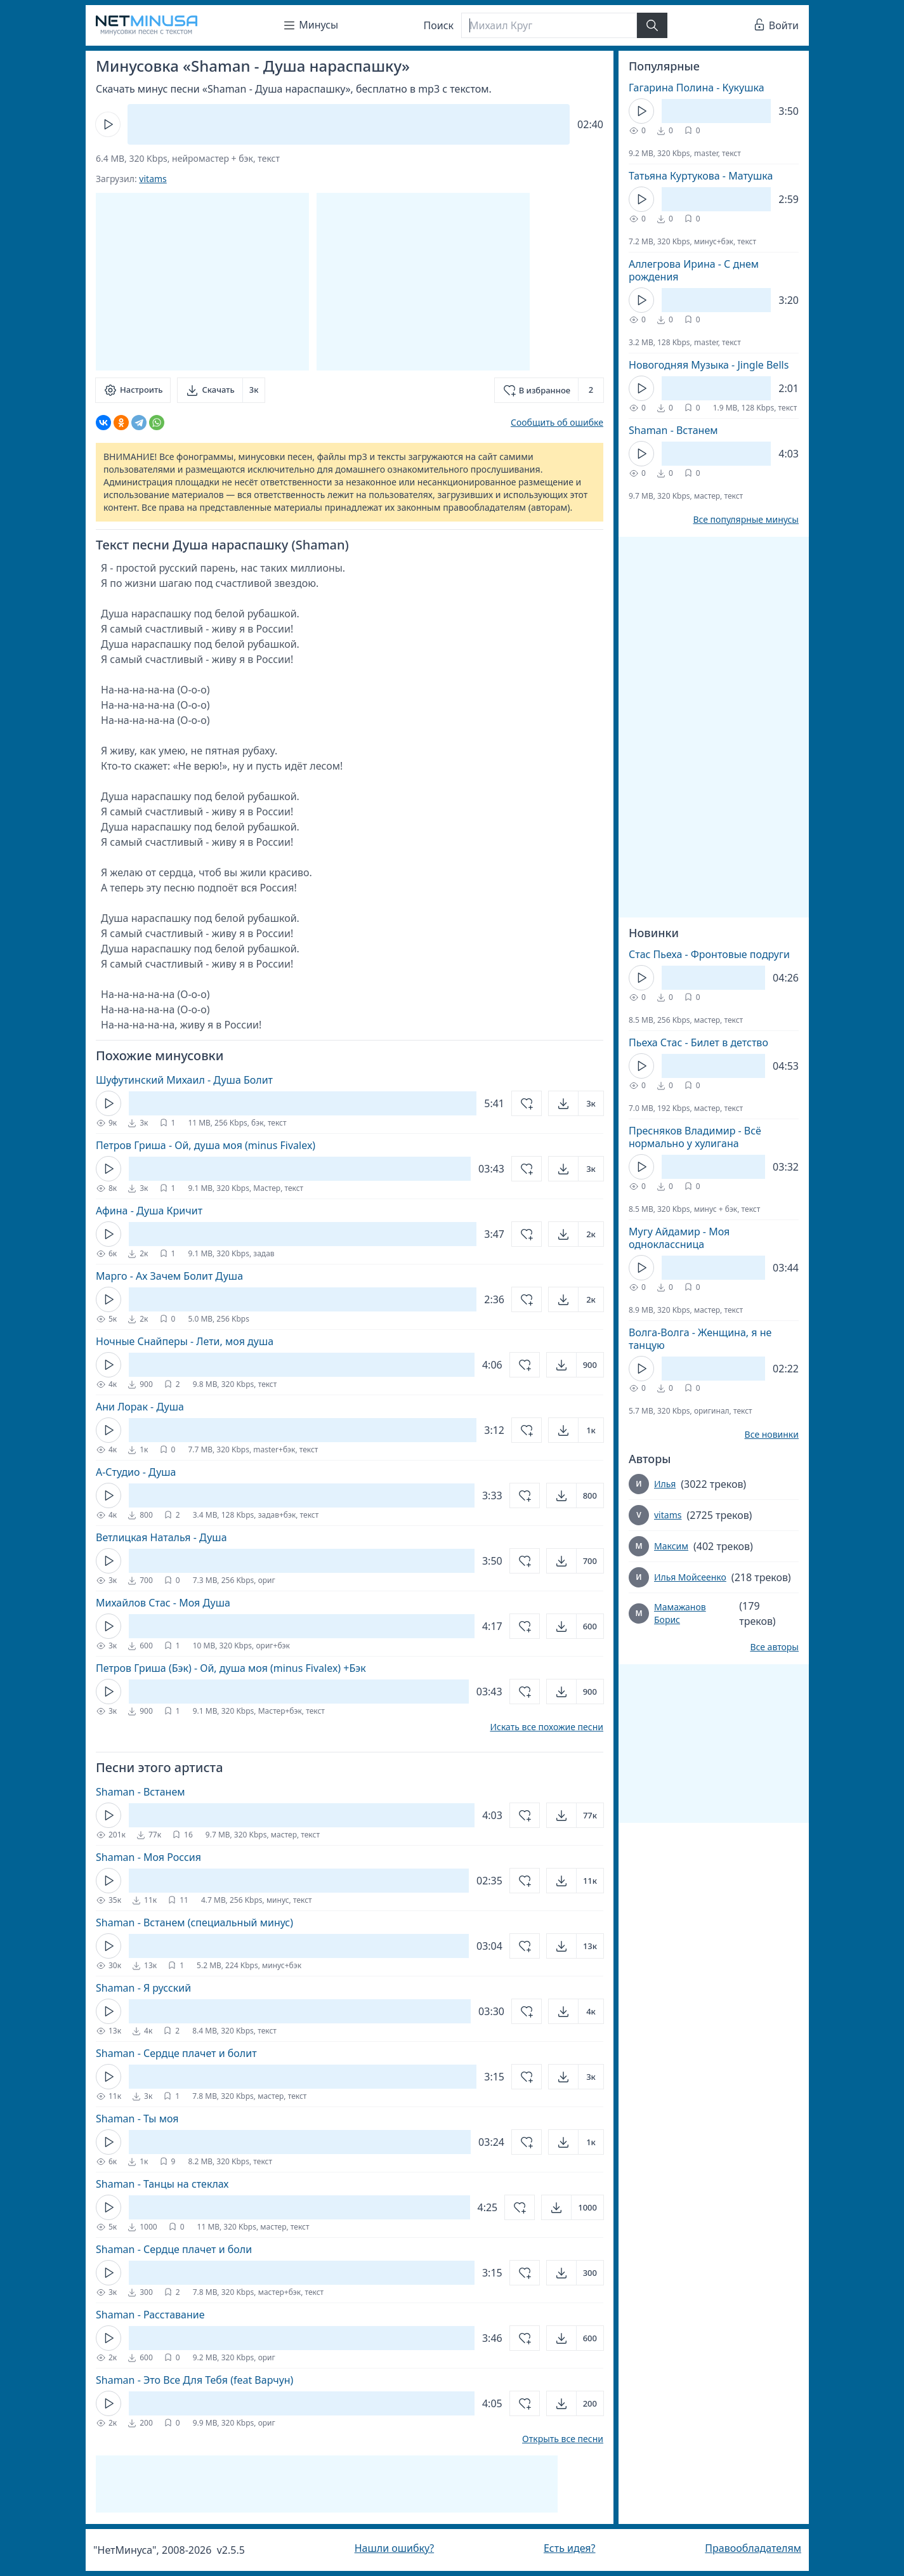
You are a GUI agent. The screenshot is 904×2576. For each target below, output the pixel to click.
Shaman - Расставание (150, 2314)
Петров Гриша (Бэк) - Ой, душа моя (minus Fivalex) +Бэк (231, 1668)
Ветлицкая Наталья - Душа (161, 1537)
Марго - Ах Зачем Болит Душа (169, 1276)
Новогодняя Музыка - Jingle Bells (709, 364)
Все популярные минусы (746, 519)
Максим (671, 1546)
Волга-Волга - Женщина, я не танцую (700, 1338)
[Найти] (652, 25)
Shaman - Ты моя (137, 2118)
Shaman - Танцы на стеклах (162, 2184)
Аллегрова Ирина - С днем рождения (694, 270)
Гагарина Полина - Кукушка (696, 87)
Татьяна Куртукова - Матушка (701, 175)
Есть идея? (570, 2548)
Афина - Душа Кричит (149, 1210)
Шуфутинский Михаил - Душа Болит (184, 1080)
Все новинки (772, 1434)
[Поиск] (548, 25)
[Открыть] (576, 1103)
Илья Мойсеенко (690, 1577)
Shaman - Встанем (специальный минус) (194, 1922)
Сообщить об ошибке (557, 422)
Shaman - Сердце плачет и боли (174, 2249)
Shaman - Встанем (140, 1791)
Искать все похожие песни (546, 1727)
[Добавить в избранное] (549, 390)
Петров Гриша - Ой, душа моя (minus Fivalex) (205, 1145)
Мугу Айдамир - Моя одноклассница (679, 1238)
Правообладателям (753, 2548)
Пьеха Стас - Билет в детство (698, 1042)
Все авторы (774, 1647)
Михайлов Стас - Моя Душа (163, 1602)
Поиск (439, 25)
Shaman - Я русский (143, 1987)
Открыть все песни (562, 2439)
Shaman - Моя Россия (148, 1857)
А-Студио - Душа (136, 1472)
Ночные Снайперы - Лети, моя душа (184, 1341)
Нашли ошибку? (394, 2548)
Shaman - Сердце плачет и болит (176, 2053)
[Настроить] (133, 390)
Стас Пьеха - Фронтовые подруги (709, 954)
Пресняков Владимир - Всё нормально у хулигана (695, 1137)
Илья (665, 1484)
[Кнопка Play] (108, 124)
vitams (152, 179)
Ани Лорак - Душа (140, 1406)
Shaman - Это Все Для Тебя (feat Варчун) (194, 2380)
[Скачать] (221, 390)
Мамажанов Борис (680, 1613)
